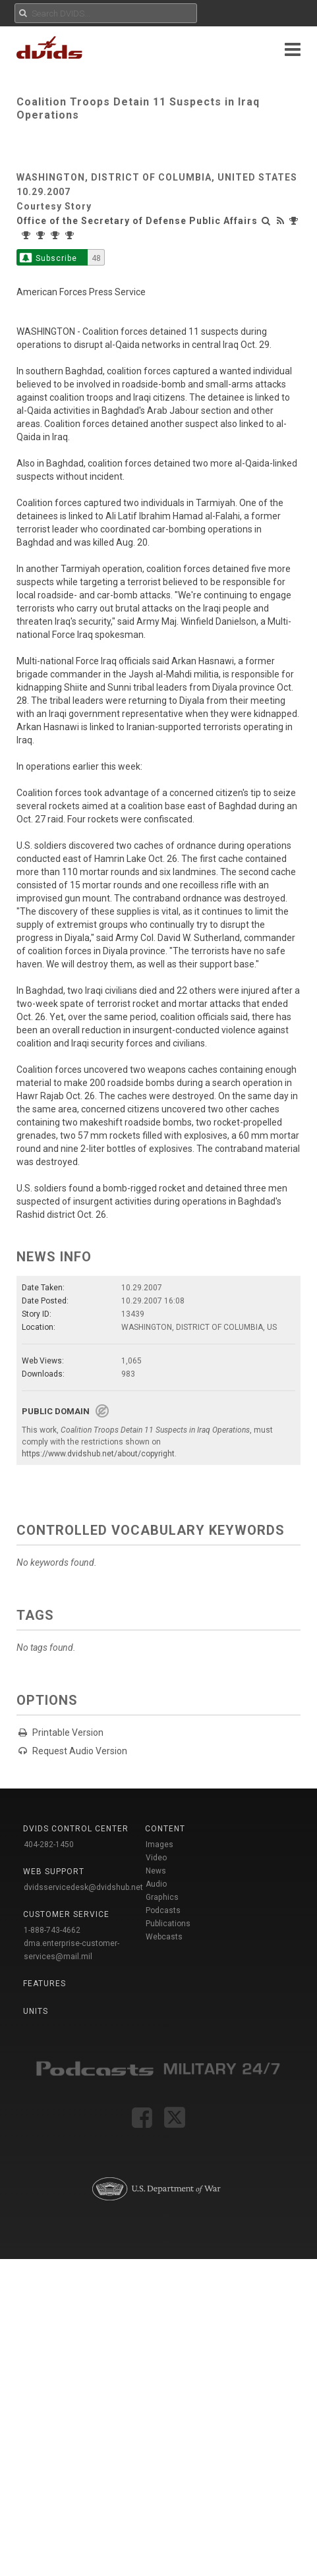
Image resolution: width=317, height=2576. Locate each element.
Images (159, 1844)
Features (44, 1983)
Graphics (162, 1897)
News (156, 1870)
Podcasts (163, 1910)
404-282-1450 (49, 1844)
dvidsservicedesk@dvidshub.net (83, 1887)
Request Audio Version (79, 1751)
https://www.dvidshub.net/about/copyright (98, 1453)
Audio (156, 1884)
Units (35, 2011)
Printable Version (67, 1732)
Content (165, 1828)
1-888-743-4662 (52, 1930)
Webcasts (164, 1936)
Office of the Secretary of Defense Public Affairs (137, 220)
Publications (168, 1923)
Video (156, 1857)
